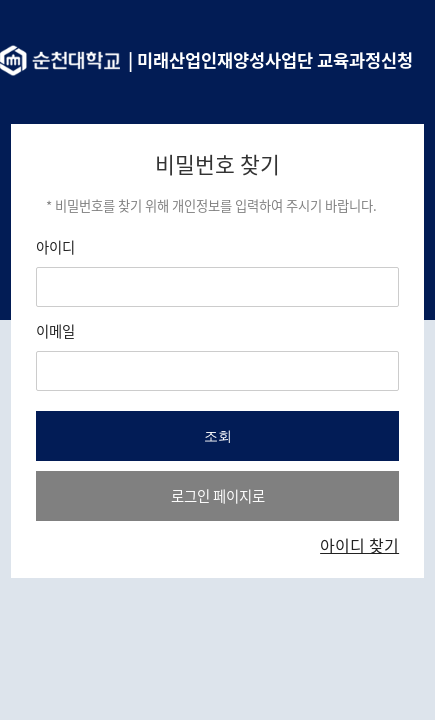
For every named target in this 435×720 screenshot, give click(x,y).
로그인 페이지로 (218, 496)
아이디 (55, 247)
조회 (218, 436)
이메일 (55, 331)
